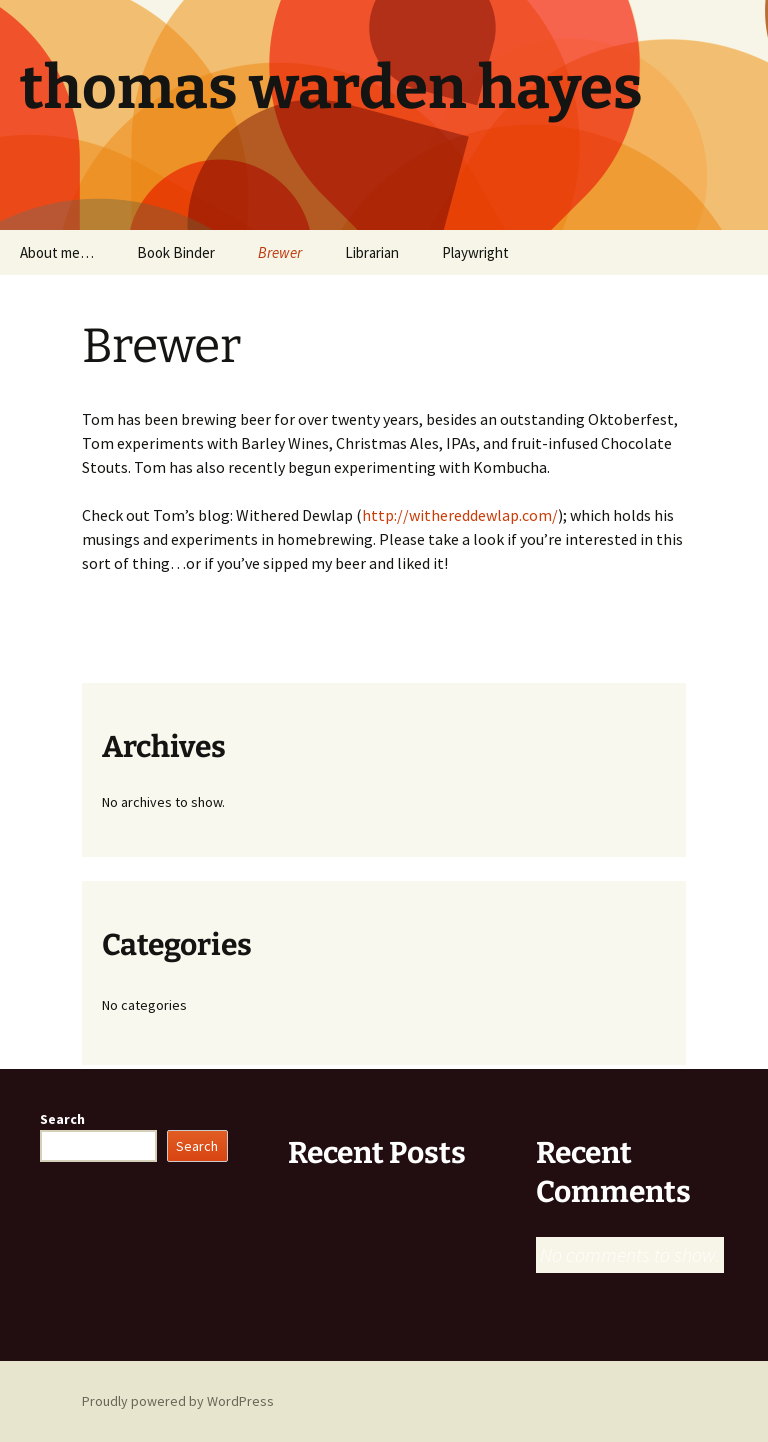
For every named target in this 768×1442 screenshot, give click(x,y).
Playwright (475, 252)
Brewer (280, 252)
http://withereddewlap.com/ (460, 515)
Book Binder (176, 252)
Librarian (372, 252)
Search (62, 1119)
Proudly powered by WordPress (178, 1401)
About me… (57, 252)
